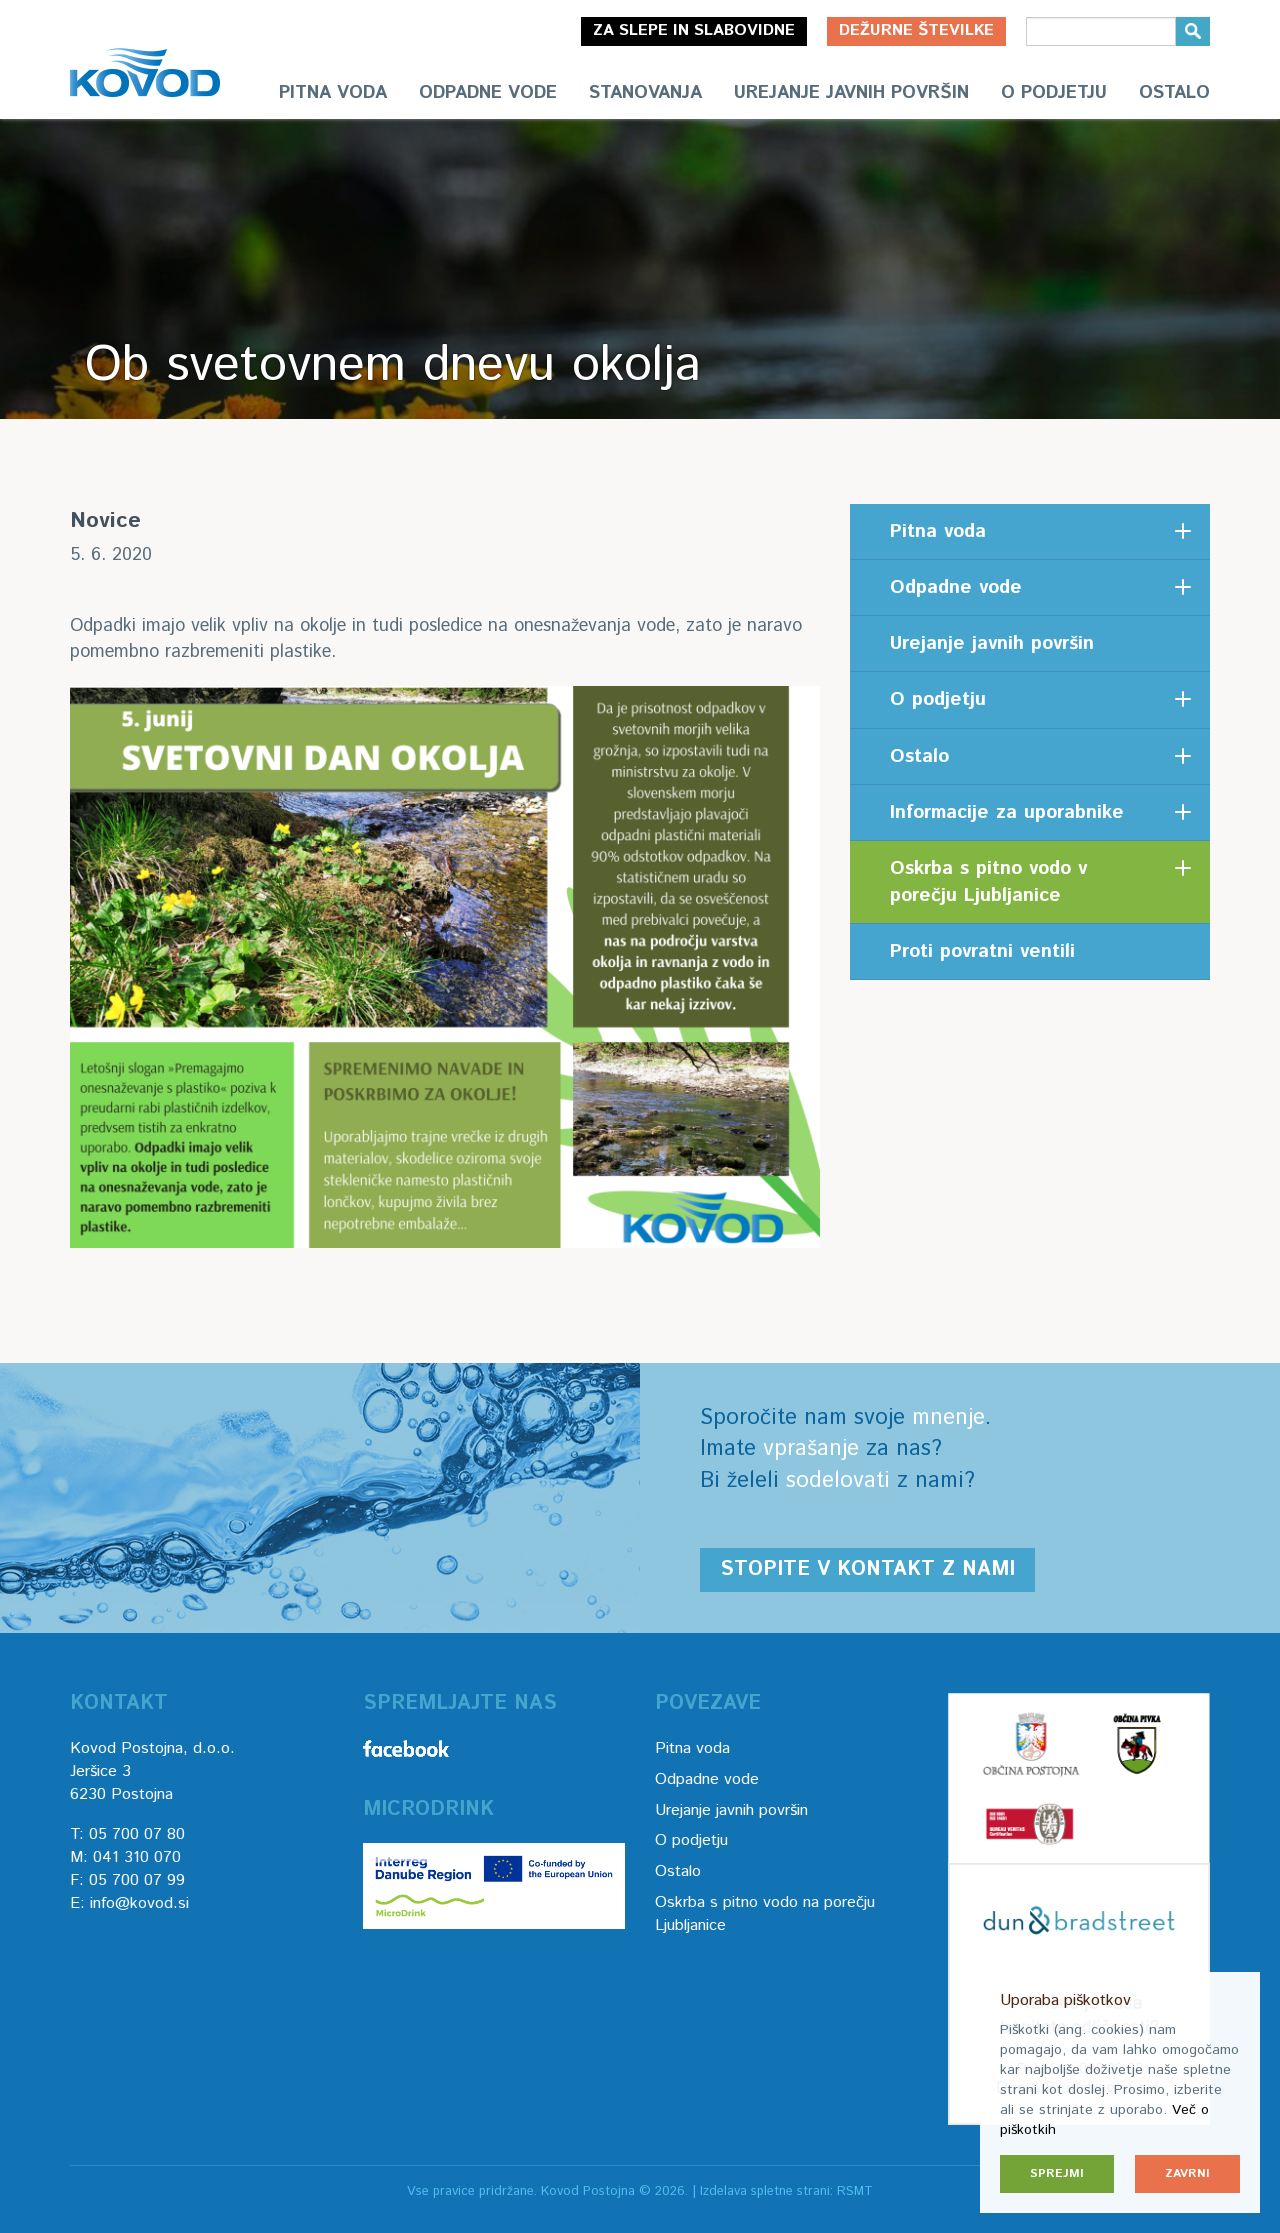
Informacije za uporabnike (1007, 812)
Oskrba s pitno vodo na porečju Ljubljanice (765, 1914)
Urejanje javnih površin (851, 93)
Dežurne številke (916, 30)
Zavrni (1187, 2173)
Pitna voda (333, 93)
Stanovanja (645, 93)
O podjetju (1054, 93)
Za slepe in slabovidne (694, 30)
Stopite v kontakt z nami (867, 1569)
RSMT (855, 2191)
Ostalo (1174, 93)
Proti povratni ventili (982, 951)
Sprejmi (1057, 2173)
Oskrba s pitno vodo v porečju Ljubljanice (988, 882)
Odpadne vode (488, 93)
